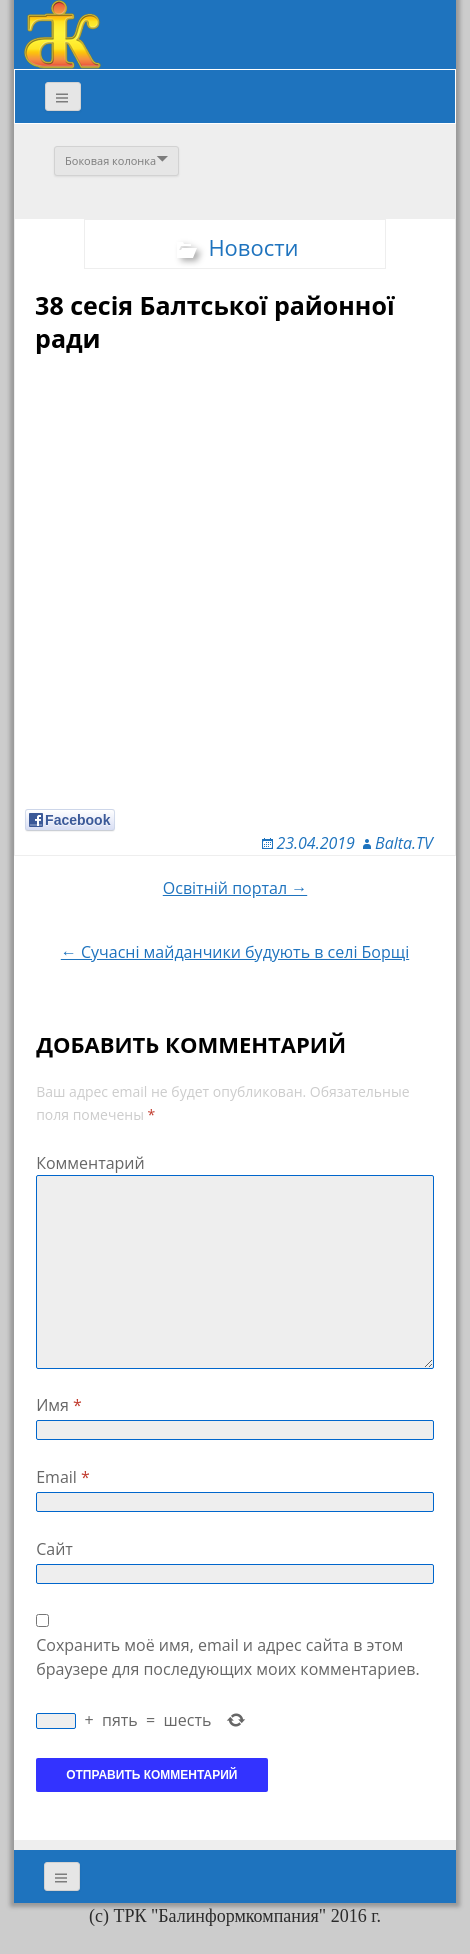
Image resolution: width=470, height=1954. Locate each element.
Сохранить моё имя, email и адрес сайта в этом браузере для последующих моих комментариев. (227, 1657)
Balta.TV (404, 843)
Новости (253, 247)
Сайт (54, 1549)
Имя (59, 1405)
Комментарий (90, 1163)
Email (63, 1477)
